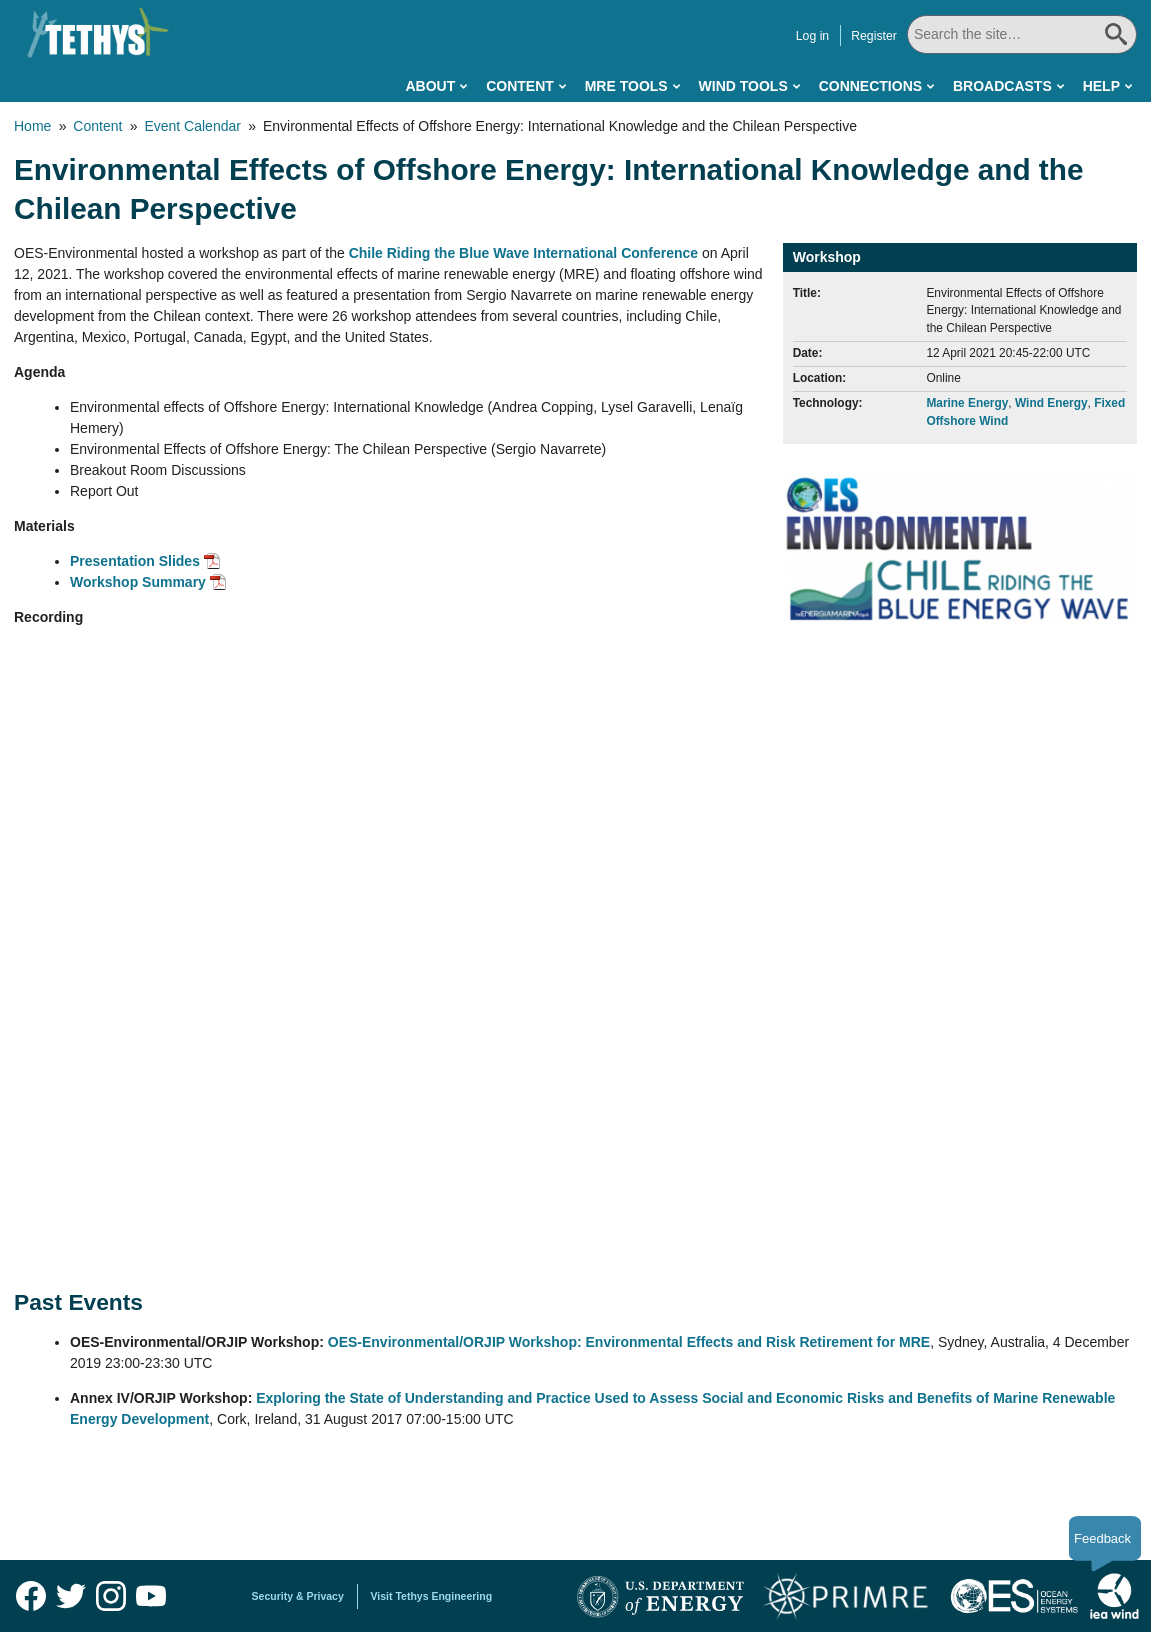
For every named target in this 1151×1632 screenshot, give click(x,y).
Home (32, 126)
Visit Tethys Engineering (432, 1596)
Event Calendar (192, 126)
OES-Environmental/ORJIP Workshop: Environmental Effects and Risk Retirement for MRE (629, 1342)
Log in (812, 36)
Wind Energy (1051, 403)
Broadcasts (1002, 86)
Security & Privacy (298, 1596)
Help (1101, 86)
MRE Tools (626, 86)
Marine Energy (967, 403)
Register (874, 36)
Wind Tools (743, 86)
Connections (870, 86)
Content (520, 86)
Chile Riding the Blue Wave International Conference (524, 253)
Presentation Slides (135, 561)
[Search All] (1022, 34)
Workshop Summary (138, 582)
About (430, 86)
